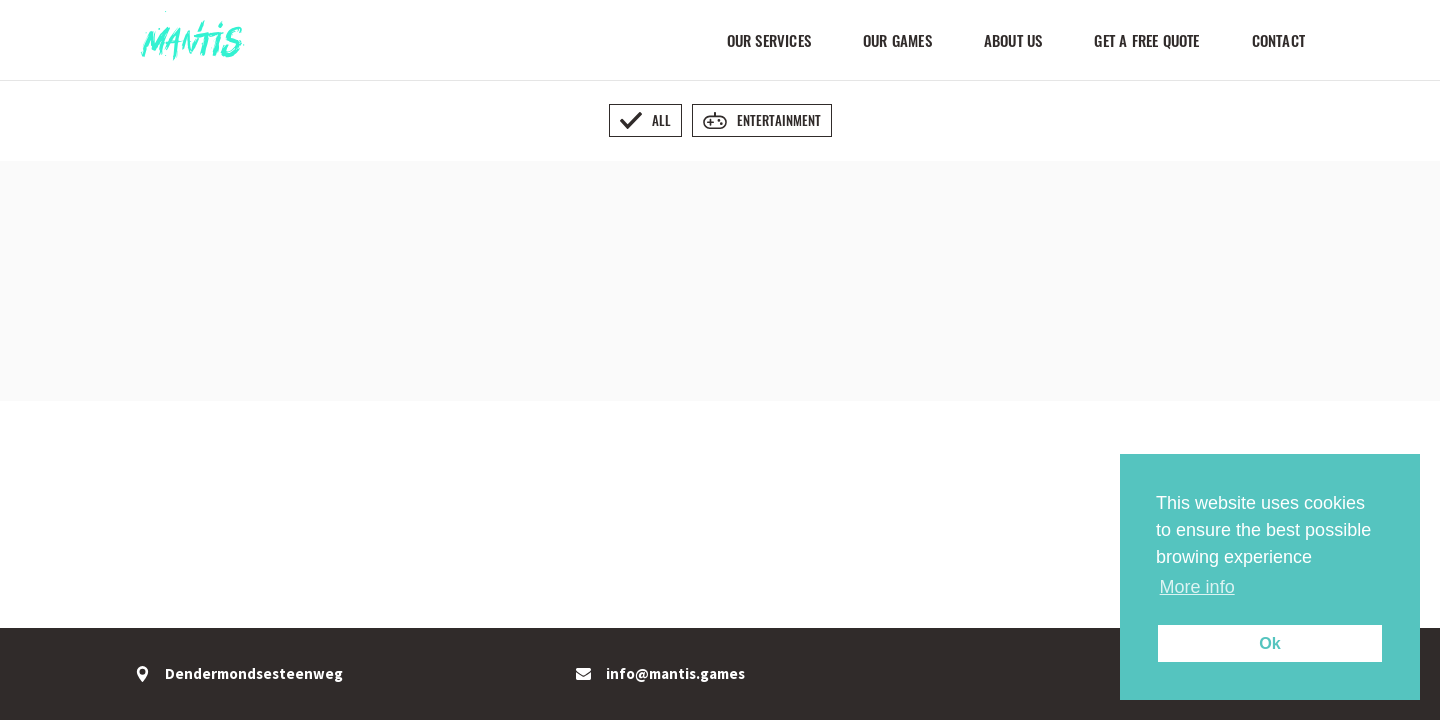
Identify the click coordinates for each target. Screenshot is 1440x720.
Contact (1278, 40)
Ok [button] (1270, 643)
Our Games (897, 40)
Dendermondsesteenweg (239, 674)
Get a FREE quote (1146, 40)
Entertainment (762, 120)
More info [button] (1197, 587)
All (645, 120)
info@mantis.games (660, 674)
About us (1013, 40)
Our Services (769, 40)
